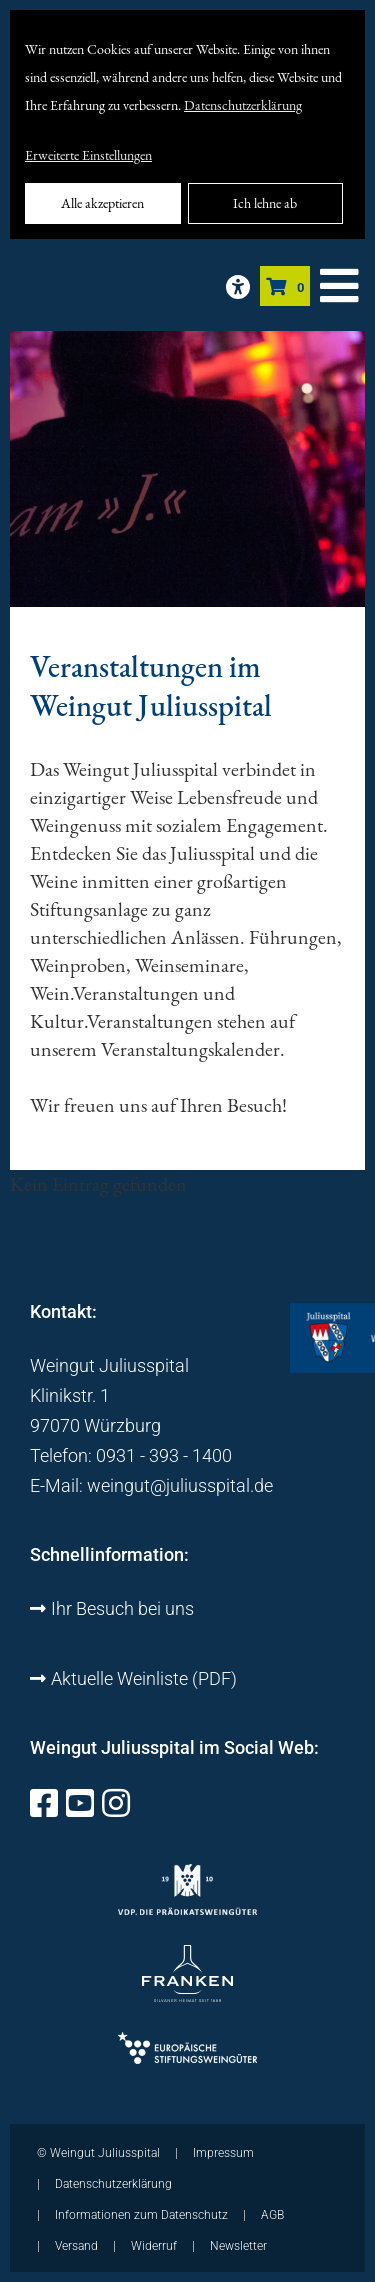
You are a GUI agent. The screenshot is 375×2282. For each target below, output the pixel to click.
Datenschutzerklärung (243, 105)
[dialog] (187, 124)
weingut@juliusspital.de (180, 1485)
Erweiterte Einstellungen (88, 155)
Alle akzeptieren (102, 203)
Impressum (223, 2153)
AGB (272, 2215)
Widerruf (154, 2246)
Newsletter (238, 2246)
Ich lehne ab (265, 203)
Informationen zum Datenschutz (141, 2215)
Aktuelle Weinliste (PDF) (133, 1678)
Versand (76, 2246)
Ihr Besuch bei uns (112, 1608)
